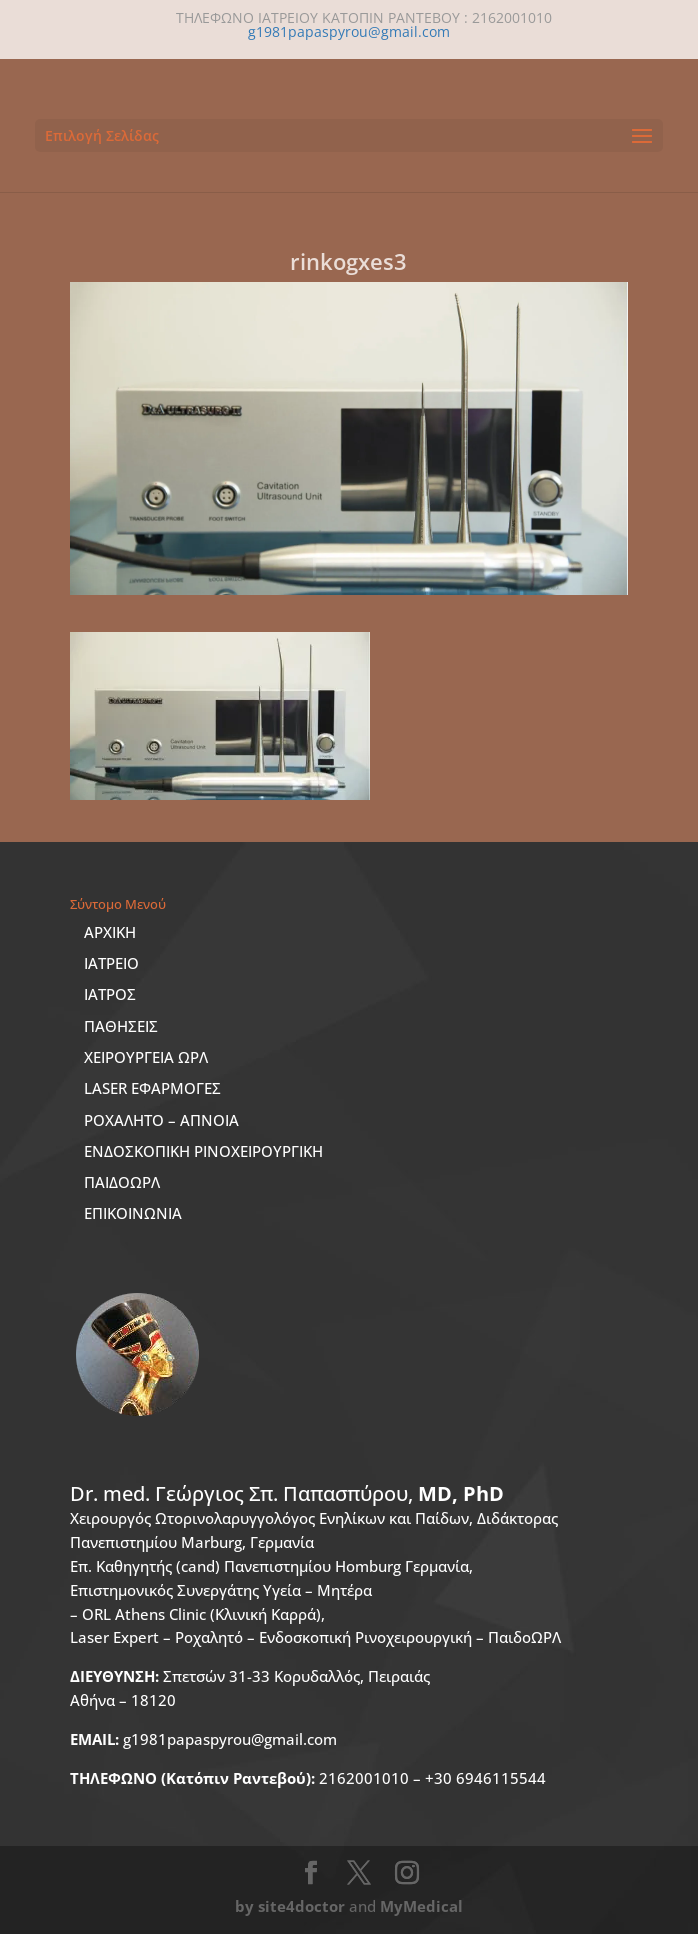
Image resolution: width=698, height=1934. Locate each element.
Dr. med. (287, 1493)
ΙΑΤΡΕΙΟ (111, 963)
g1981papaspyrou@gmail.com (203, 1739)
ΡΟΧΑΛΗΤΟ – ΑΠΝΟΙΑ (161, 1120)
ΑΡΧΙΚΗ (110, 932)
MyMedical (421, 1906)
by (244, 1906)
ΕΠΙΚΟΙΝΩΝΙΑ (133, 1213)
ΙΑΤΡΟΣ (110, 994)
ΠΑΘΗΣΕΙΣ (121, 1026)
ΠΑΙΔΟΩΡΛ (122, 1182)
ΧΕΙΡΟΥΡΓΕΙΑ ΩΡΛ (146, 1057)
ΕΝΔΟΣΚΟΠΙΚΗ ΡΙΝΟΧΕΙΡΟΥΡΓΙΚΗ (203, 1151)
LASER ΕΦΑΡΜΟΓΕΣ (152, 1088)
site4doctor (301, 1906)
